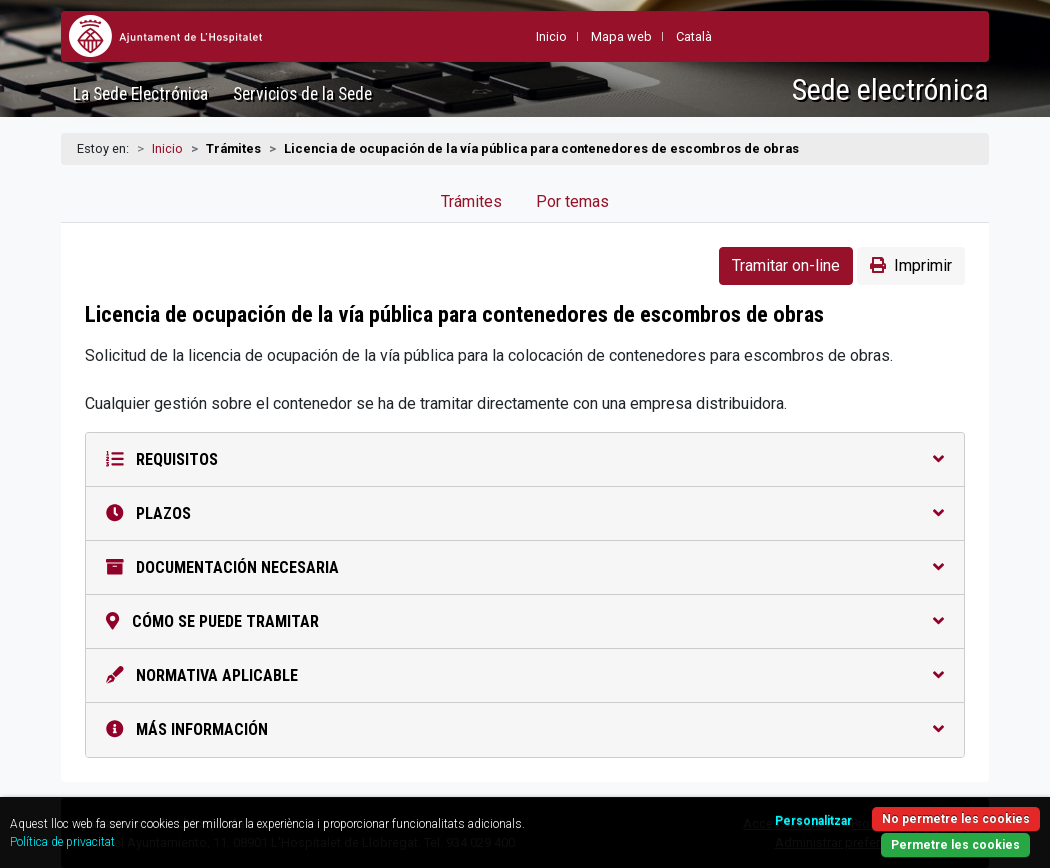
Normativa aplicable (525, 675)
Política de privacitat (62, 842)
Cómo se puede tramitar (525, 621)
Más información (525, 729)
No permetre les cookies (956, 819)
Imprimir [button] (911, 265)
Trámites (471, 201)
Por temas (572, 201)
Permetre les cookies (955, 845)
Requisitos (525, 459)
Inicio (167, 148)
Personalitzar (813, 821)
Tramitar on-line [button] (786, 265)
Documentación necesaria (525, 567)
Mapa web (621, 36)
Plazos (525, 513)
